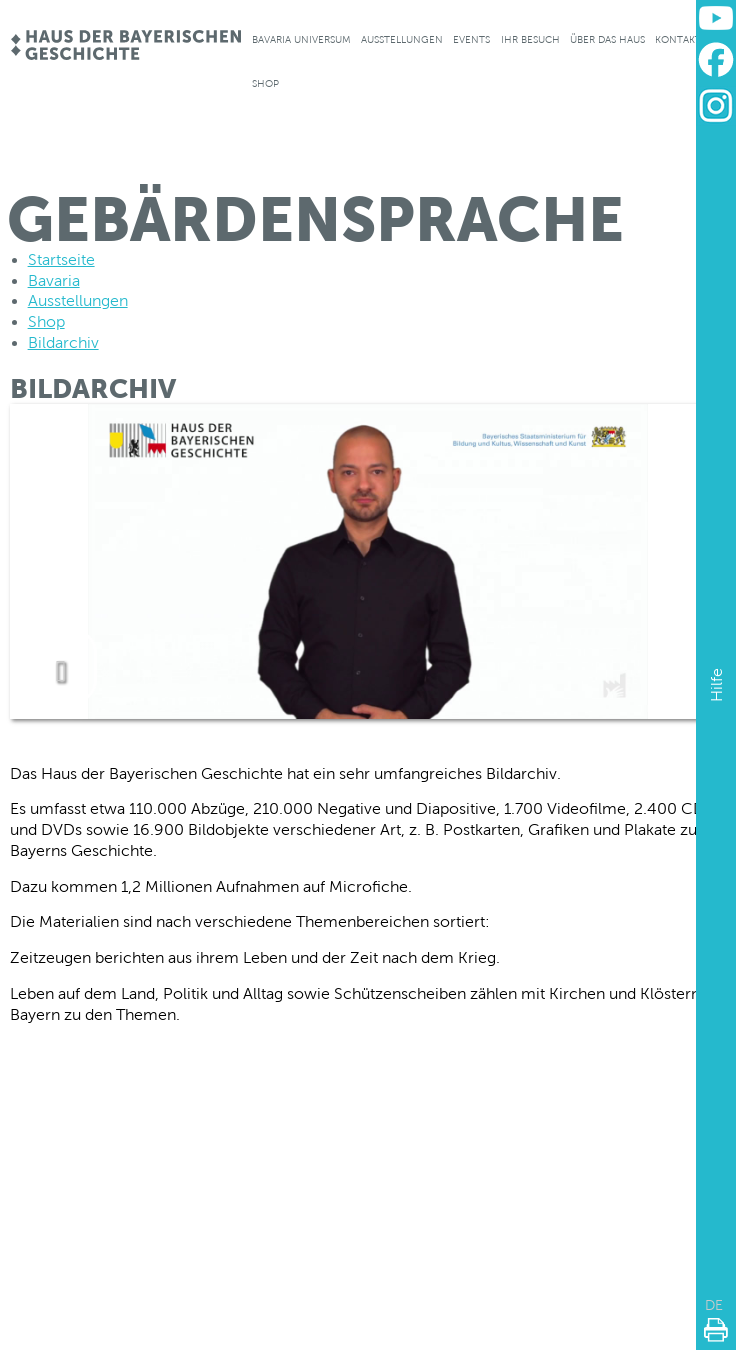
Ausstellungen (402, 39)
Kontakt (678, 39)
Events (471, 39)
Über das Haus (607, 39)
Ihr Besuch (530, 39)
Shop (265, 83)
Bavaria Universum (301, 39)
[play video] (61, 666)
